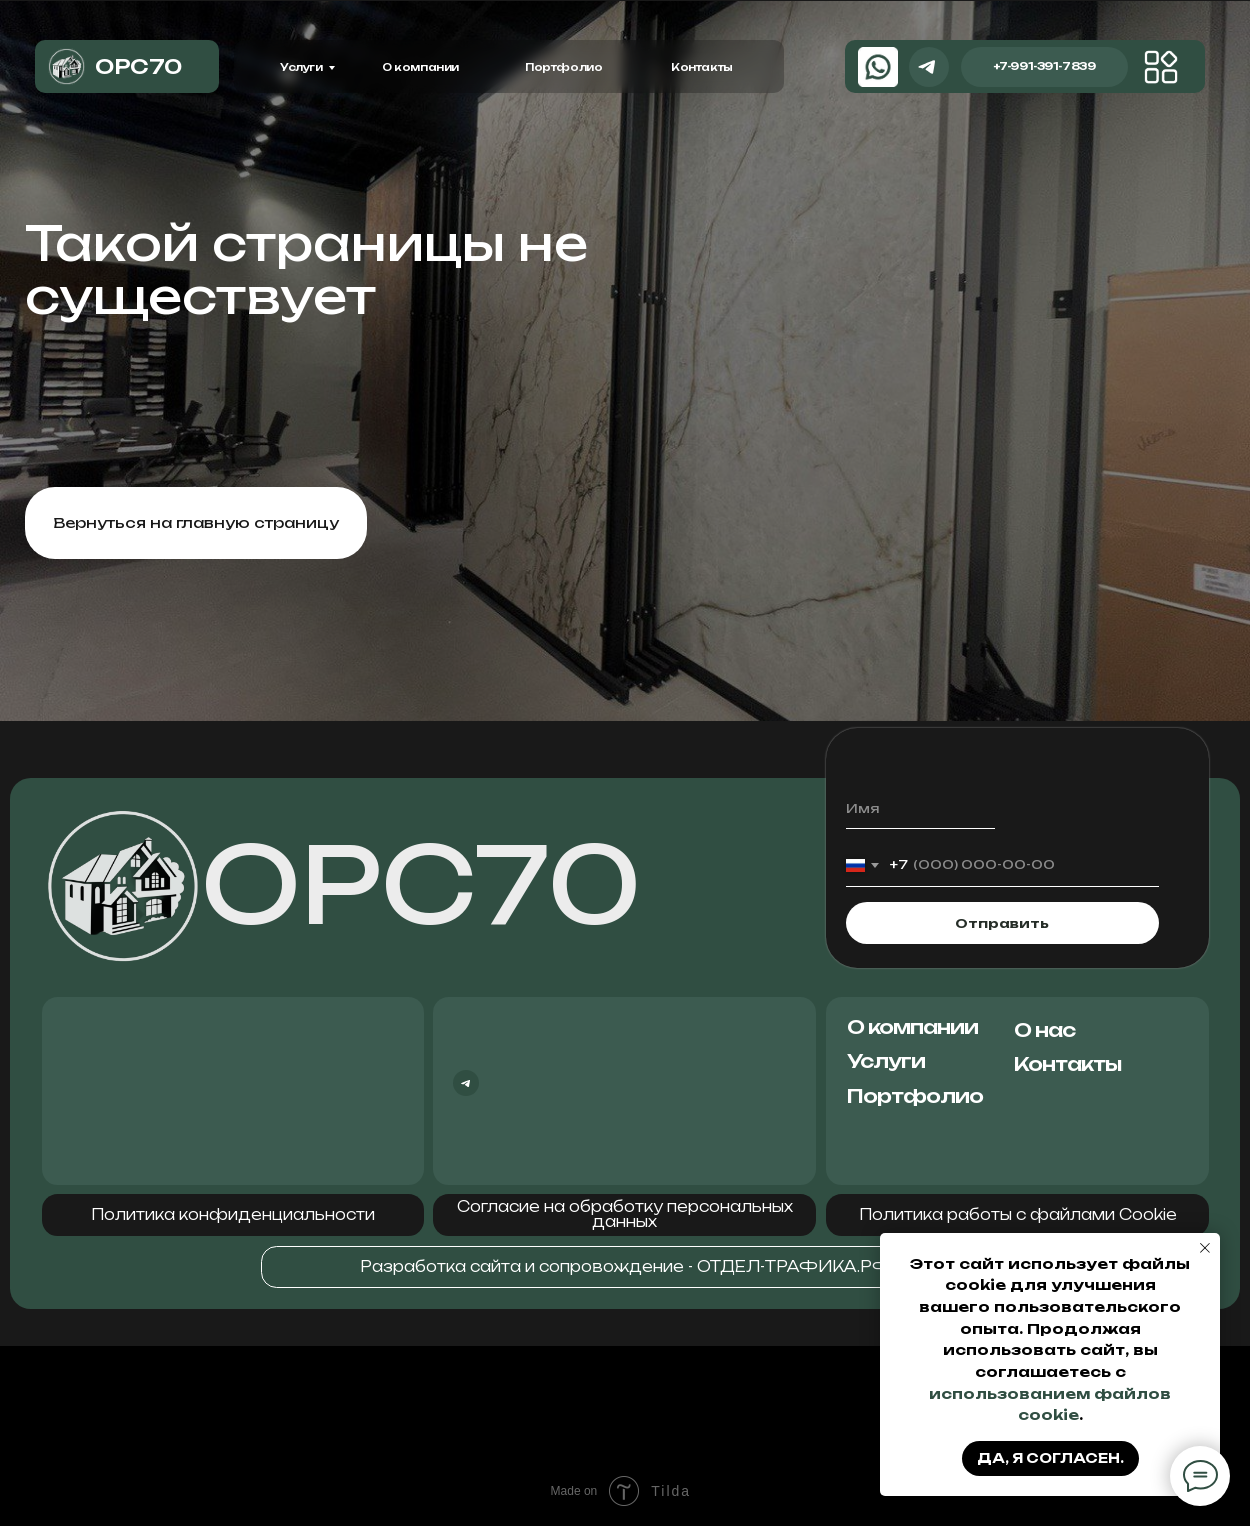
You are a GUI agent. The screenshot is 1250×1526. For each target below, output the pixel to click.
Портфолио (563, 67)
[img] (1161, 67)
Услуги (301, 67)
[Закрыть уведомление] (1205, 1248)
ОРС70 (421, 885)
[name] (920, 809)
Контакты (702, 67)
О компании (420, 67)
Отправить (1002, 923)
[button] (233, 1215)
